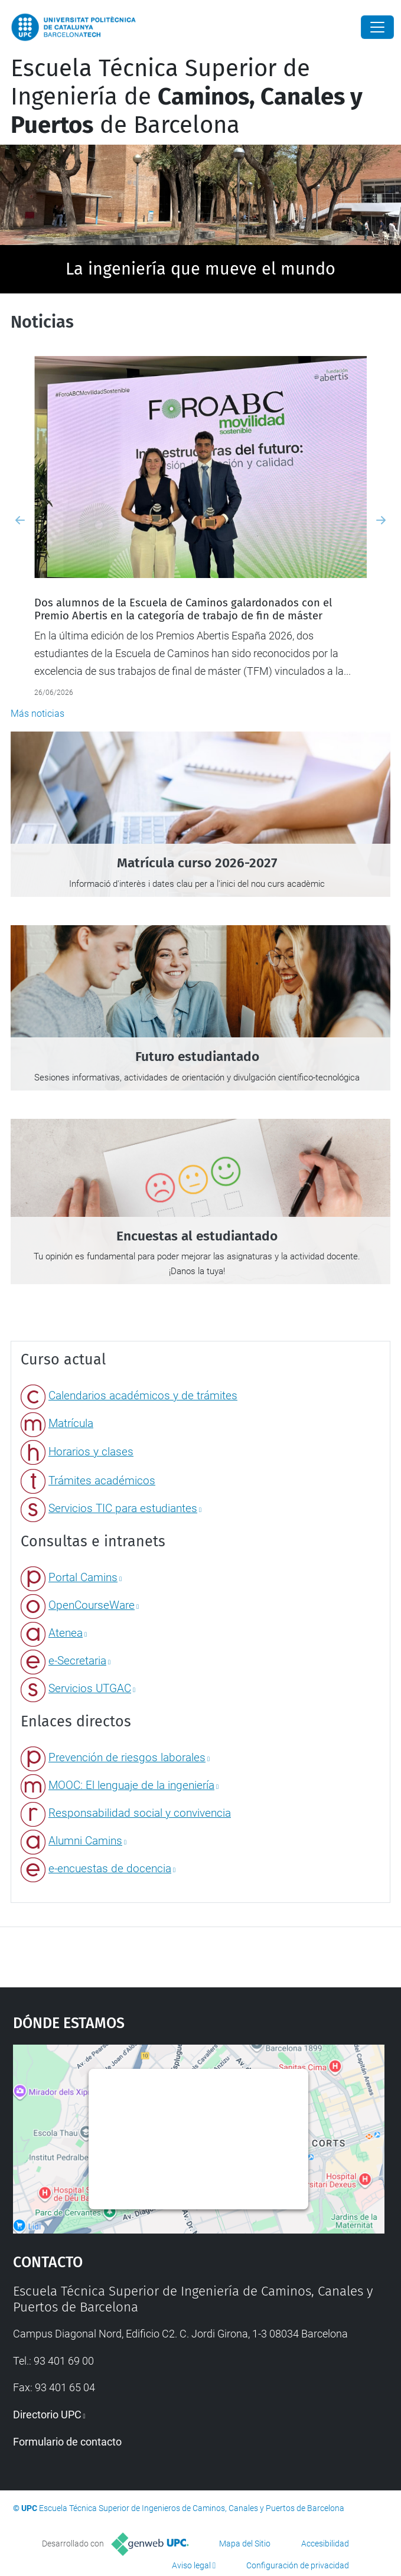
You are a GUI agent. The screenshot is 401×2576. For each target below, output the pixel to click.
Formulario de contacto (67, 2441)
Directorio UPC (47, 2414)
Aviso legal (191, 2565)
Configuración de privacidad (297, 2565)
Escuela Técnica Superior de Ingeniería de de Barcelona (187, 96)
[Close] (377, 27)
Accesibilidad (325, 2543)
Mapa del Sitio (244, 2543)
